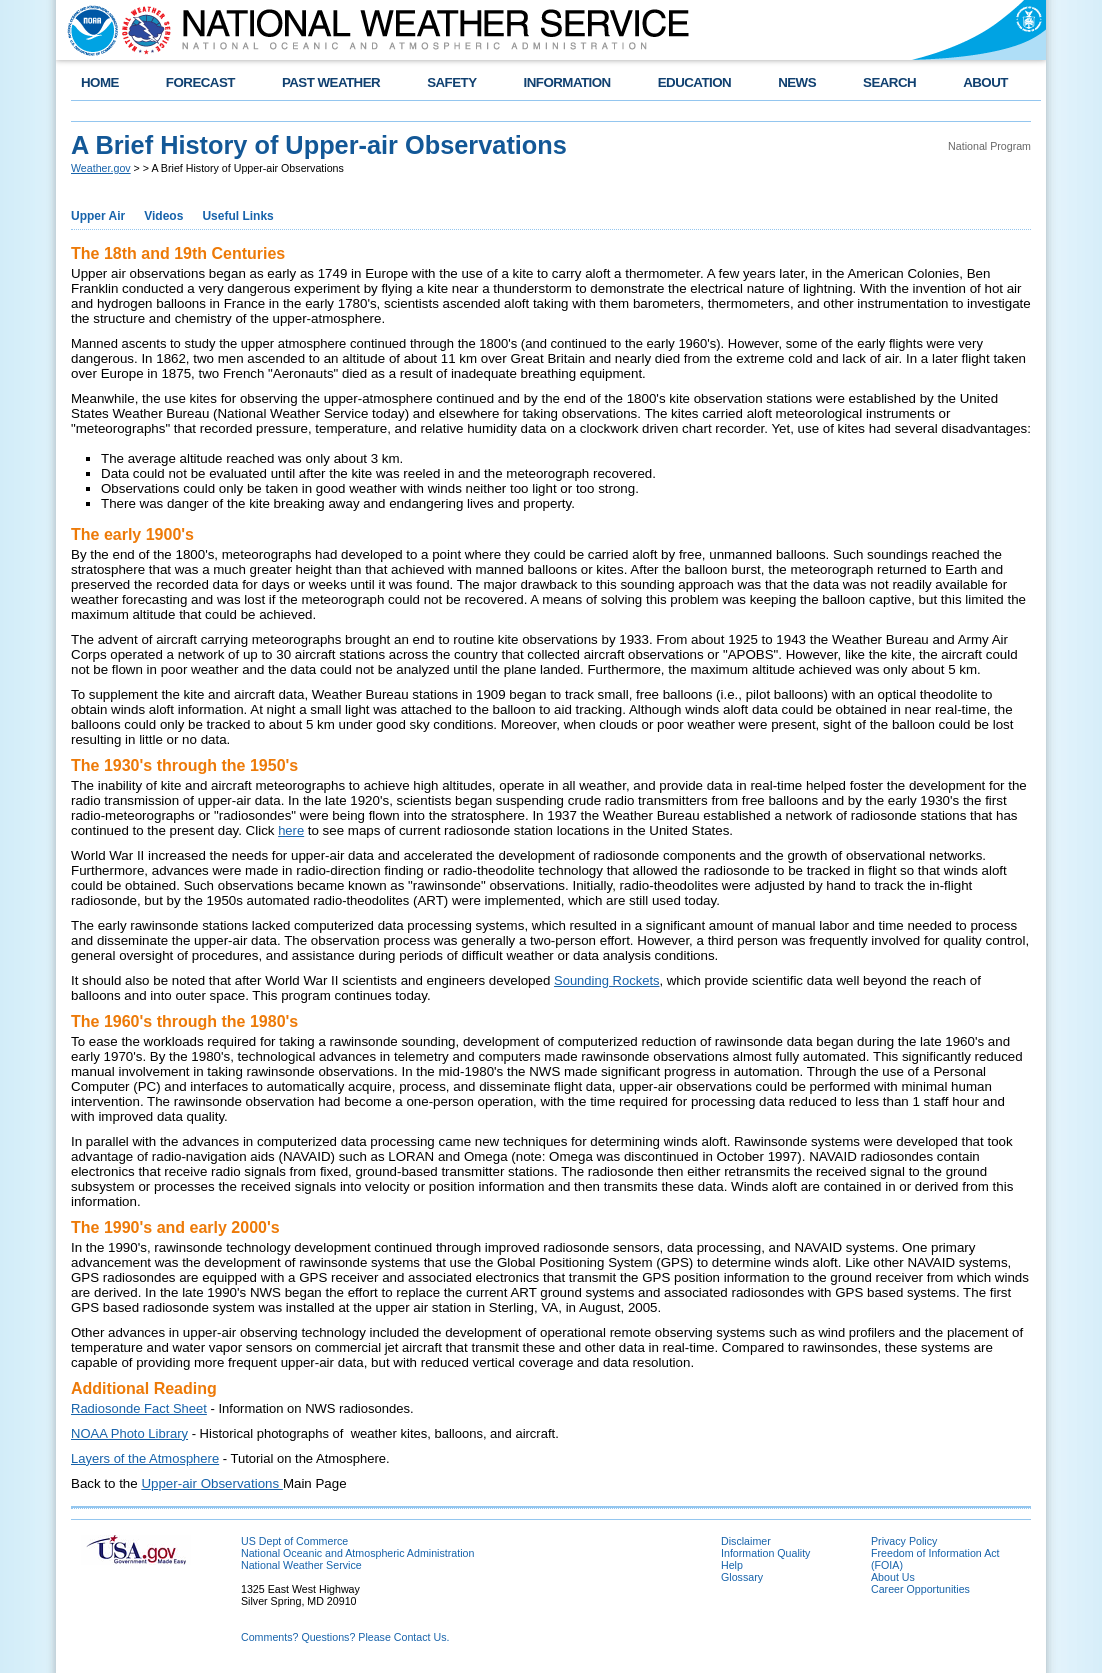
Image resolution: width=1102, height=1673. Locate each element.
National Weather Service (301, 1565)
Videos (163, 216)
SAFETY (451, 82)
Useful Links (237, 216)
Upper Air (98, 216)
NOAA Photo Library (129, 1433)
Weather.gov (101, 168)
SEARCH (889, 82)
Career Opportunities (920, 1589)
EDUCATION (694, 82)
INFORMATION (567, 82)
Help (732, 1565)
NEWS (797, 82)
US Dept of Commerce (294, 1541)
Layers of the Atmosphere (145, 1458)
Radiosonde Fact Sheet (139, 1408)
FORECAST (200, 82)
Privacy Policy (904, 1541)
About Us (893, 1577)
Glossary (742, 1577)
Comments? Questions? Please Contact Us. (345, 1637)
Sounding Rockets (607, 980)
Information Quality (765, 1553)
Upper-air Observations (211, 1483)
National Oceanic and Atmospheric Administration (357, 1553)
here (291, 830)
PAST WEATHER (331, 82)
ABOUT (985, 82)
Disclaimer (746, 1541)
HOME (100, 82)
